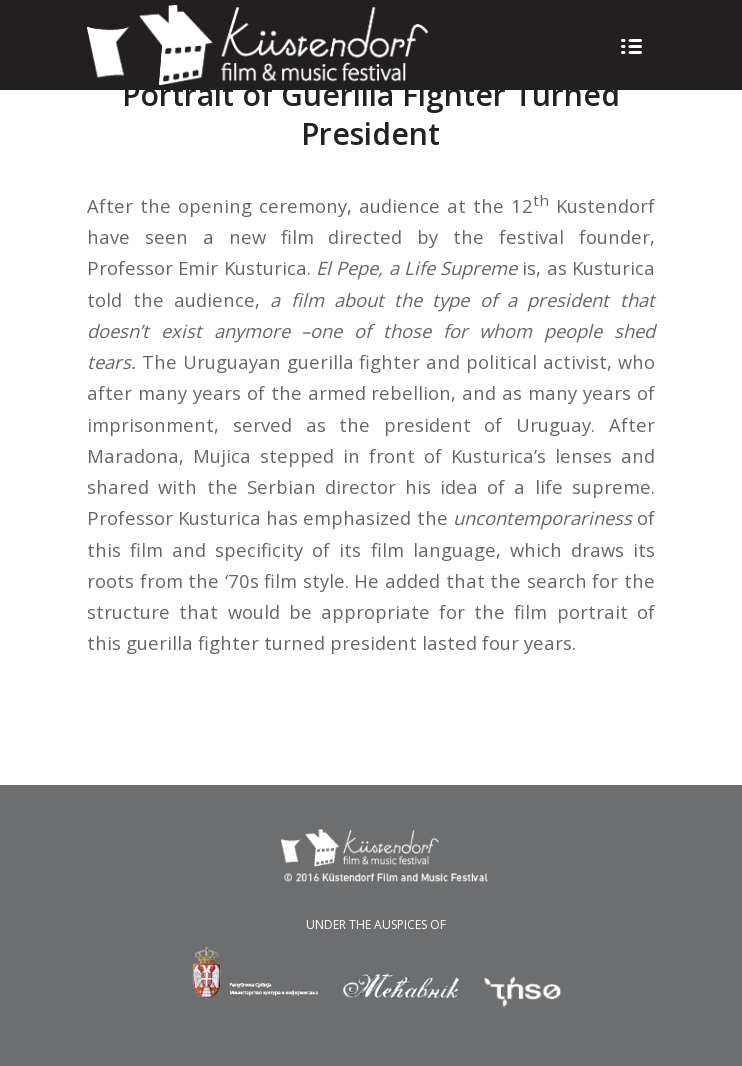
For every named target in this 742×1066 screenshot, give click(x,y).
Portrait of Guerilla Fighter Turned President (371, 114)
